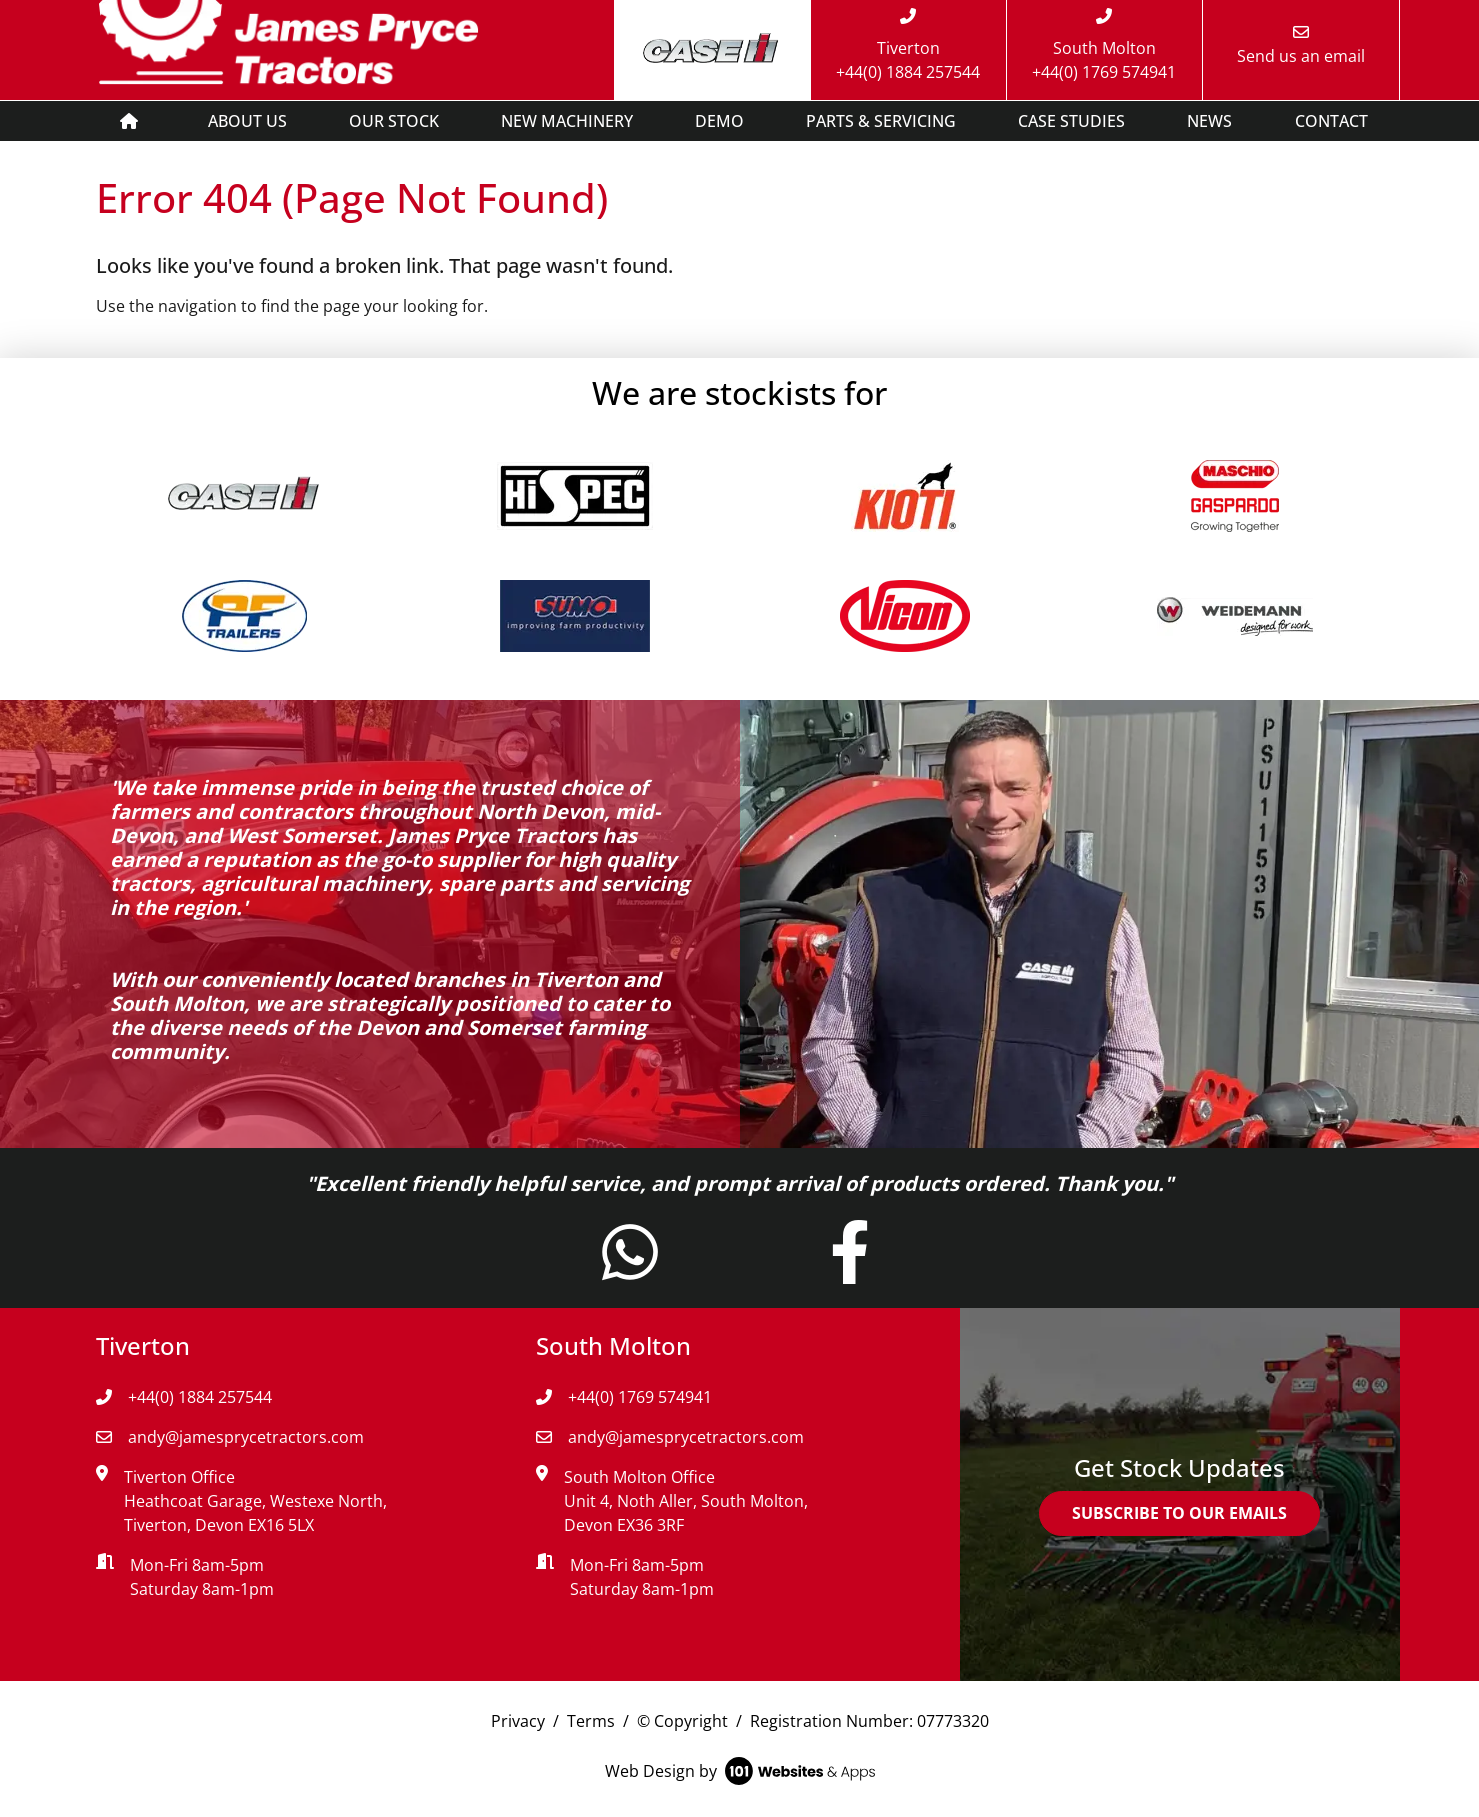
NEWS (1209, 121)
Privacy (518, 1721)
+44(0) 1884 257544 (184, 1397)
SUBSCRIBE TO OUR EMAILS (1179, 1513)
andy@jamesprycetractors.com (230, 1437)
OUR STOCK (394, 121)
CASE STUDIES (1071, 121)
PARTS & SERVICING (881, 121)
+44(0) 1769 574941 (624, 1397)
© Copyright (682, 1721)
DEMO (719, 121)
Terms (591, 1721)
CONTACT (1331, 121)
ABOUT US (247, 121)
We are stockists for (739, 392)
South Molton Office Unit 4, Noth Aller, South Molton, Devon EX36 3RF (686, 1501)
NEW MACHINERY (567, 121)
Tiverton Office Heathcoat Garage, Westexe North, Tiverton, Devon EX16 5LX (255, 1501)
